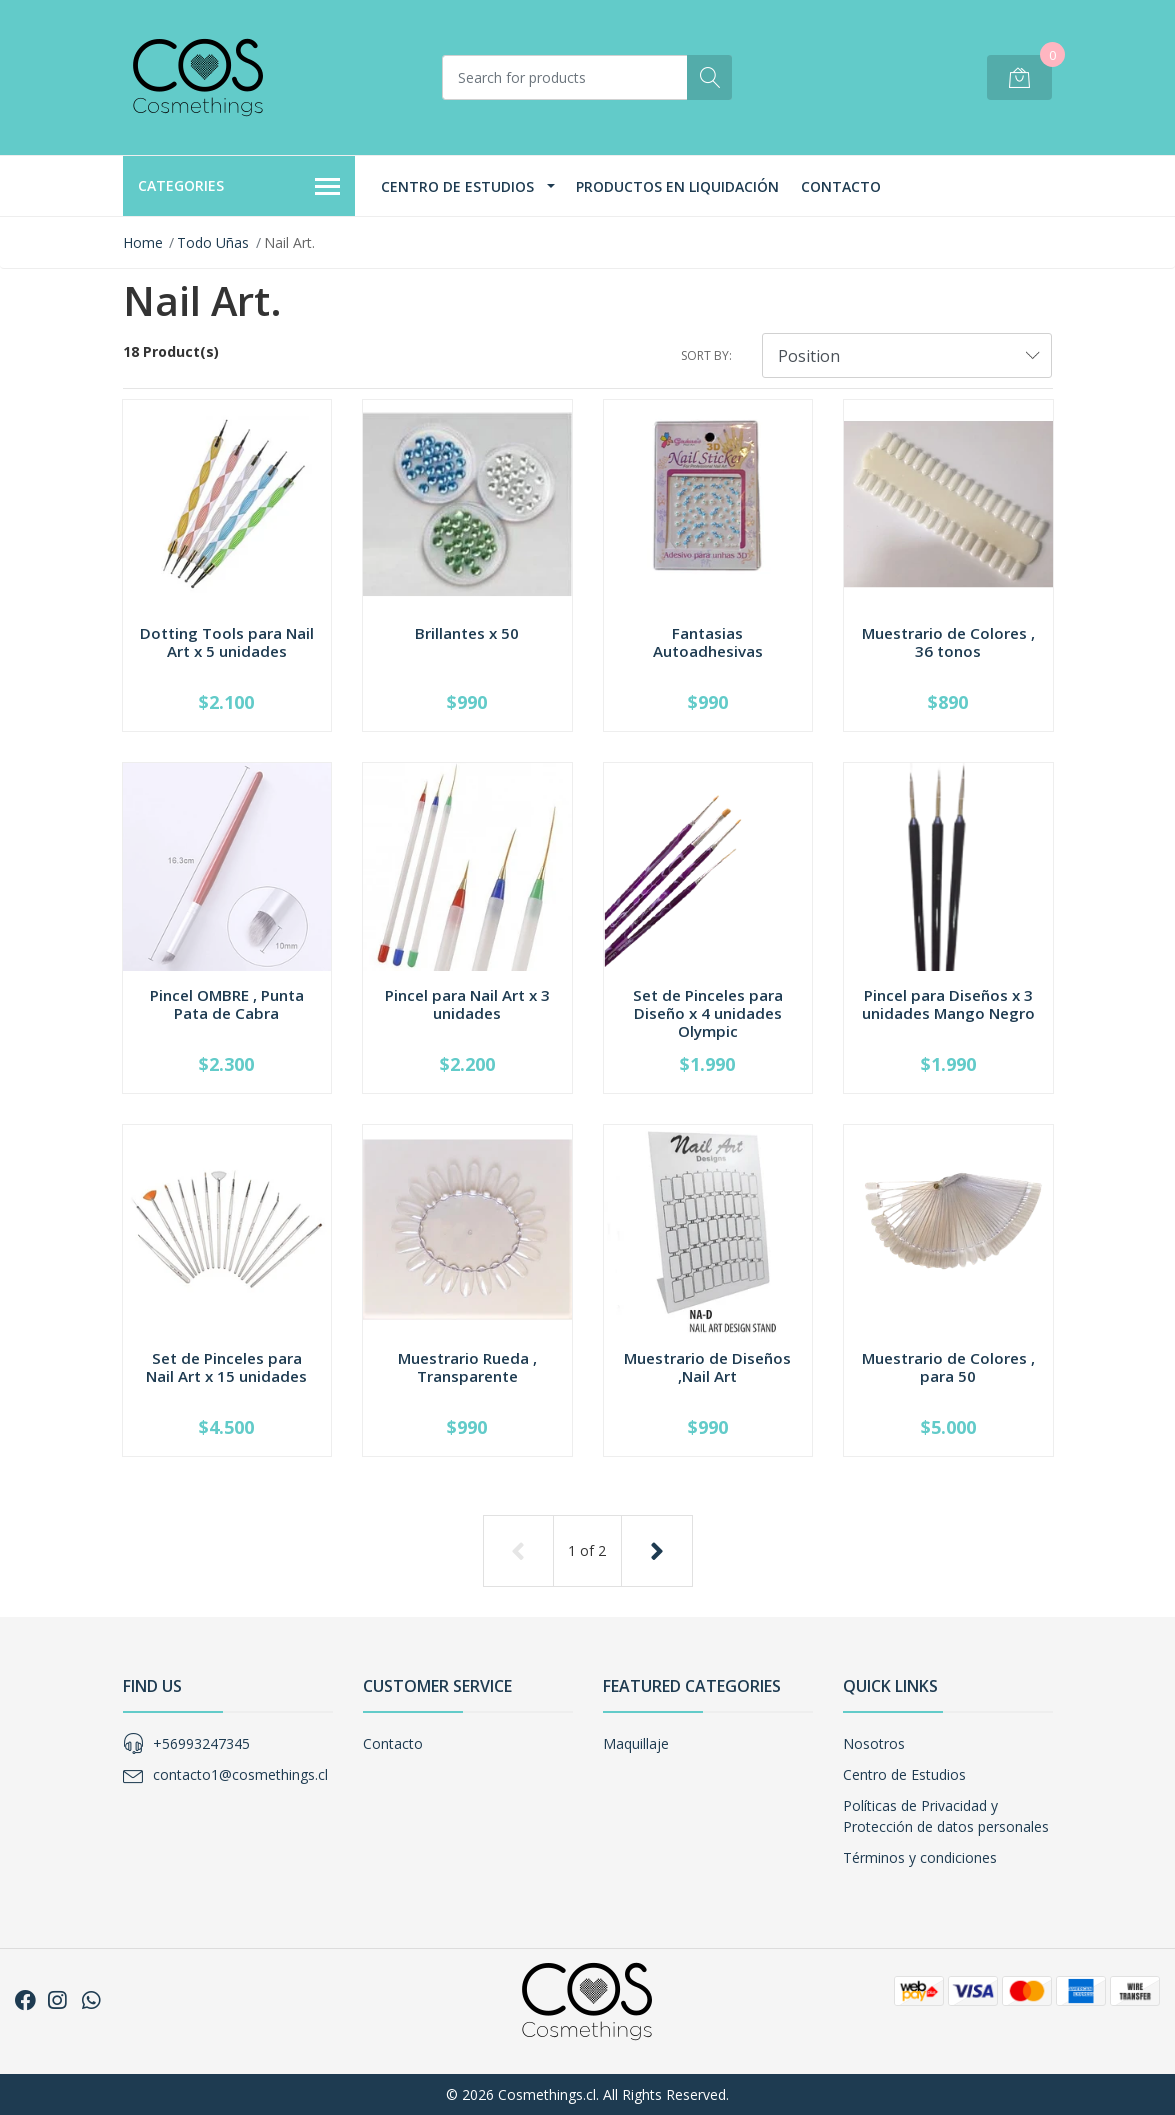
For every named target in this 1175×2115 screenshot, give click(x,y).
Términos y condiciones (920, 1857)
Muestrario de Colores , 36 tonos (948, 642)
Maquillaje (636, 1743)
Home (143, 242)
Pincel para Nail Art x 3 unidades (467, 1004)
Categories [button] (239, 187)
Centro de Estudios (457, 186)
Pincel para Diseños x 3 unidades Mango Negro (948, 1004)
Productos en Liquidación (677, 186)
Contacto (841, 186)
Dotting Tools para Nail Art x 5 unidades (227, 642)
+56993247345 (201, 1743)
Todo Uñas (213, 242)
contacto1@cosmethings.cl (240, 1774)
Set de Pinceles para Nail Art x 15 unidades (226, 1367)
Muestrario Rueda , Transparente (467, 1367)
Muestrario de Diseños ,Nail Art (707, 1367)
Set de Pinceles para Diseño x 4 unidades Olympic (708, 1013)
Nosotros (874, 1743)
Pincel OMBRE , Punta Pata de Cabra (227, 1004)
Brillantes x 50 (467, 633)
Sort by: (706, 355)
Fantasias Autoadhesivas (708, 642)
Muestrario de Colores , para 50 (948, 1367)
